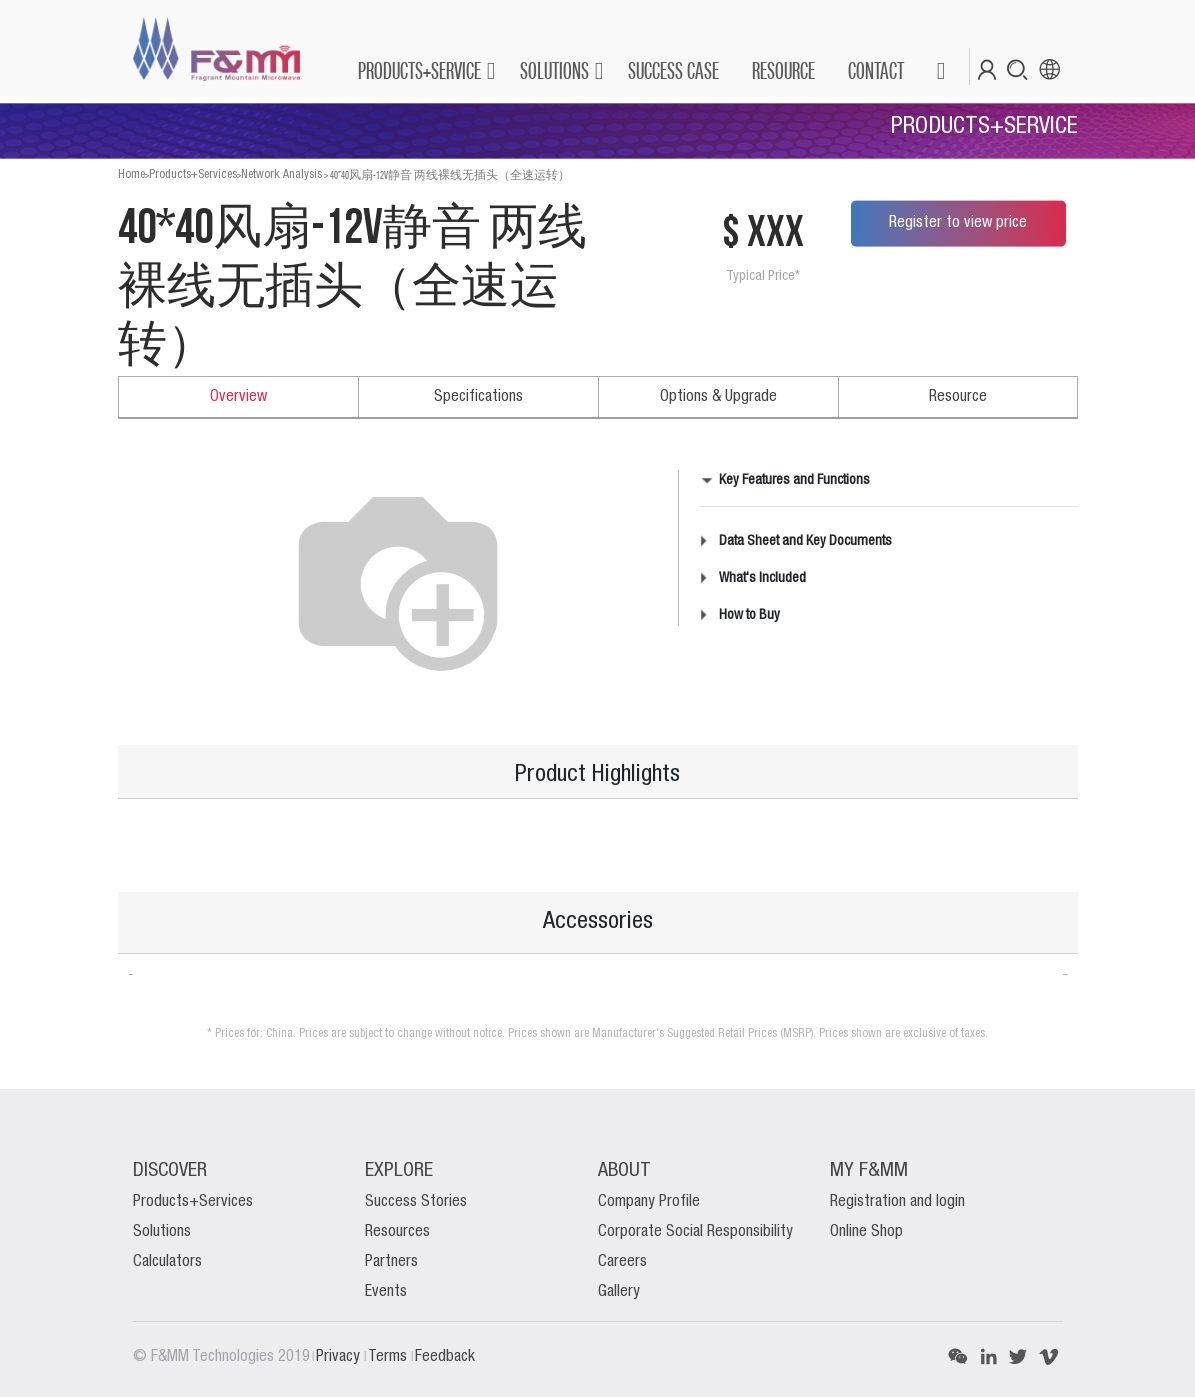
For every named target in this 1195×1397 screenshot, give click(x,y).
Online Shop (866, 1232)
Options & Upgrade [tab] (718, 397)
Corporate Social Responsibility (695, 1232)
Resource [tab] (958, 397)
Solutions (162, 1232)
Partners (391, 1262)
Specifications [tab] (478, 397)
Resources (397, 1232)
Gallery (619, 1292)
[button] (940, 71)
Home (131, 174)
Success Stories (416, 1202)
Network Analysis (281, 174)
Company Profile (649, 1202)
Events (386, 1292)
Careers (622, 1262)
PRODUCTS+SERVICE (419, 70)
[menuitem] (672, 71)
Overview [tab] (238, 397)
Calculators (167, 1262)
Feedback (445, 1357)
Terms (389, 1357)
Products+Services (193, 174)
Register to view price (958, 223)
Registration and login (897, 1202)
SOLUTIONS (554, 70)
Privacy (340, 1357)
